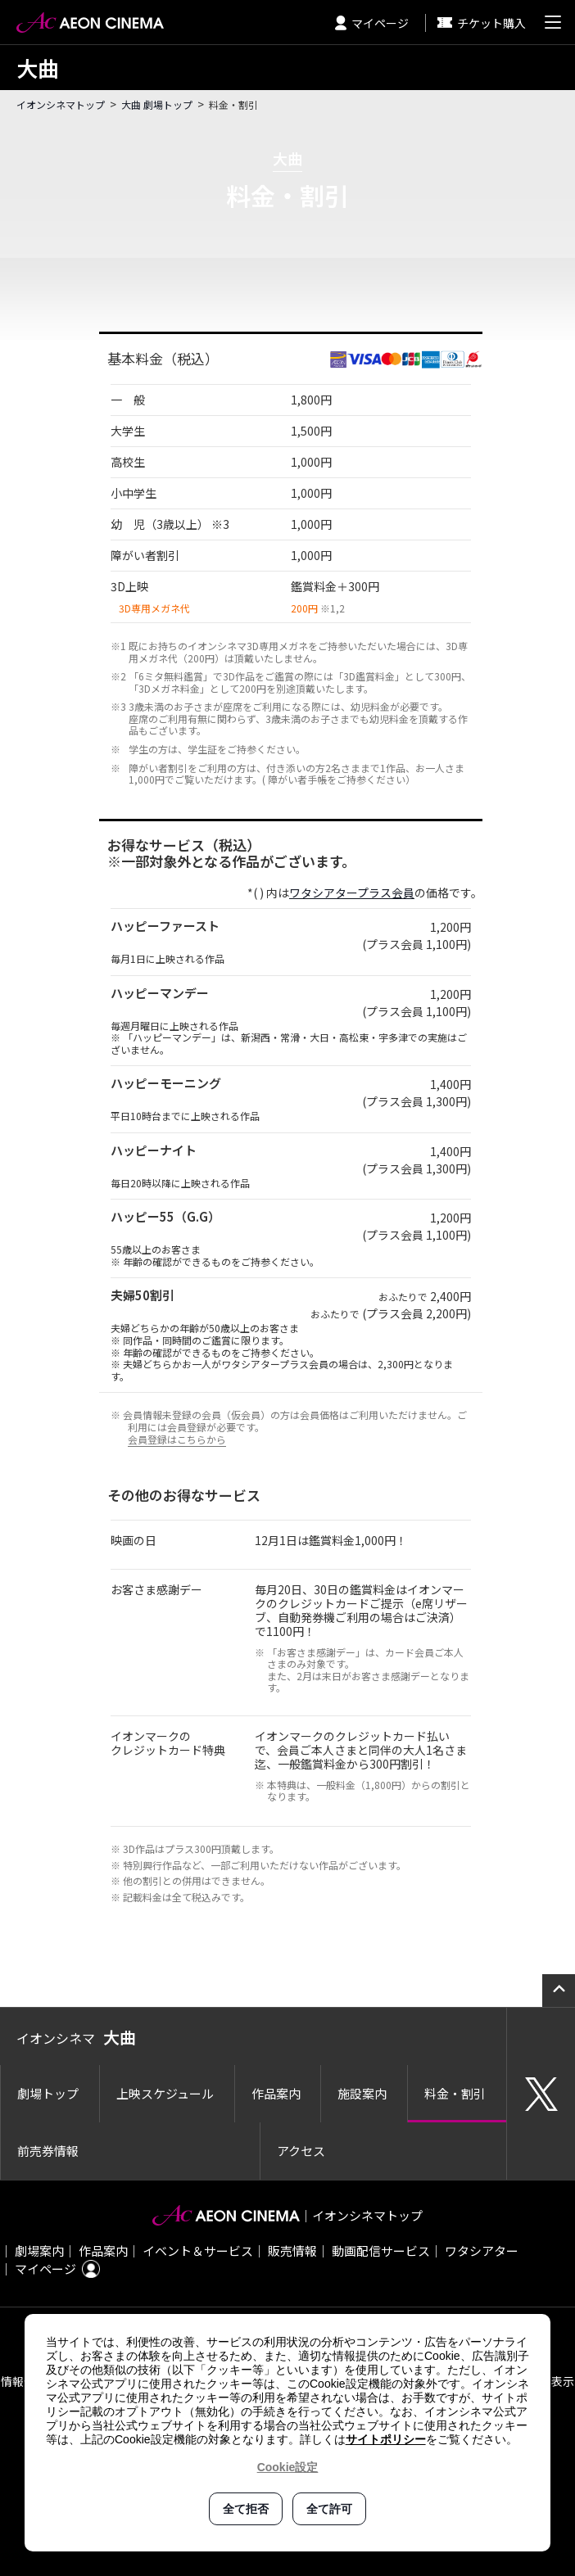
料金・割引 (455, 2093)
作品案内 (276, 2093)
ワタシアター (481, 2250)
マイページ (372, 23)
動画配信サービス (381, 2250)
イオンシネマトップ (60, 104)
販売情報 (292, 2250)
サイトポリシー (386, 2439)
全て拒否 (246, 2508)
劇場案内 (39, 2250)
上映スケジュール (165, 2093)
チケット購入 (481, 23)
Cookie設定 (288, 2467)
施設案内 (362, 2093)
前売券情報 (48, 2150)
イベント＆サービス (198, 2250)
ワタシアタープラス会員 (351, 892)
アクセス (301, 2150)
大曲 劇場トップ (156, 104)
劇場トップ (48, 2093)
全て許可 (329, 2508)
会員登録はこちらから (177, 1439)
